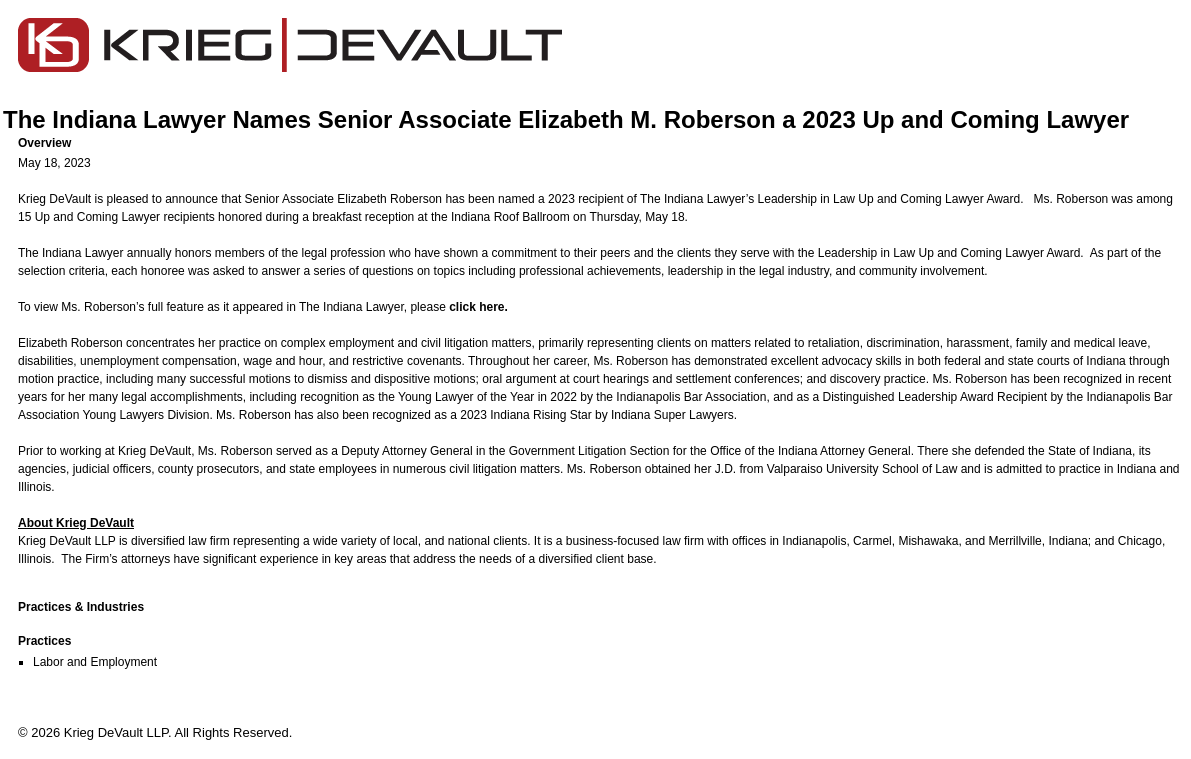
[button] (603, 143)
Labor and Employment (95, 662)
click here (476, 307)
